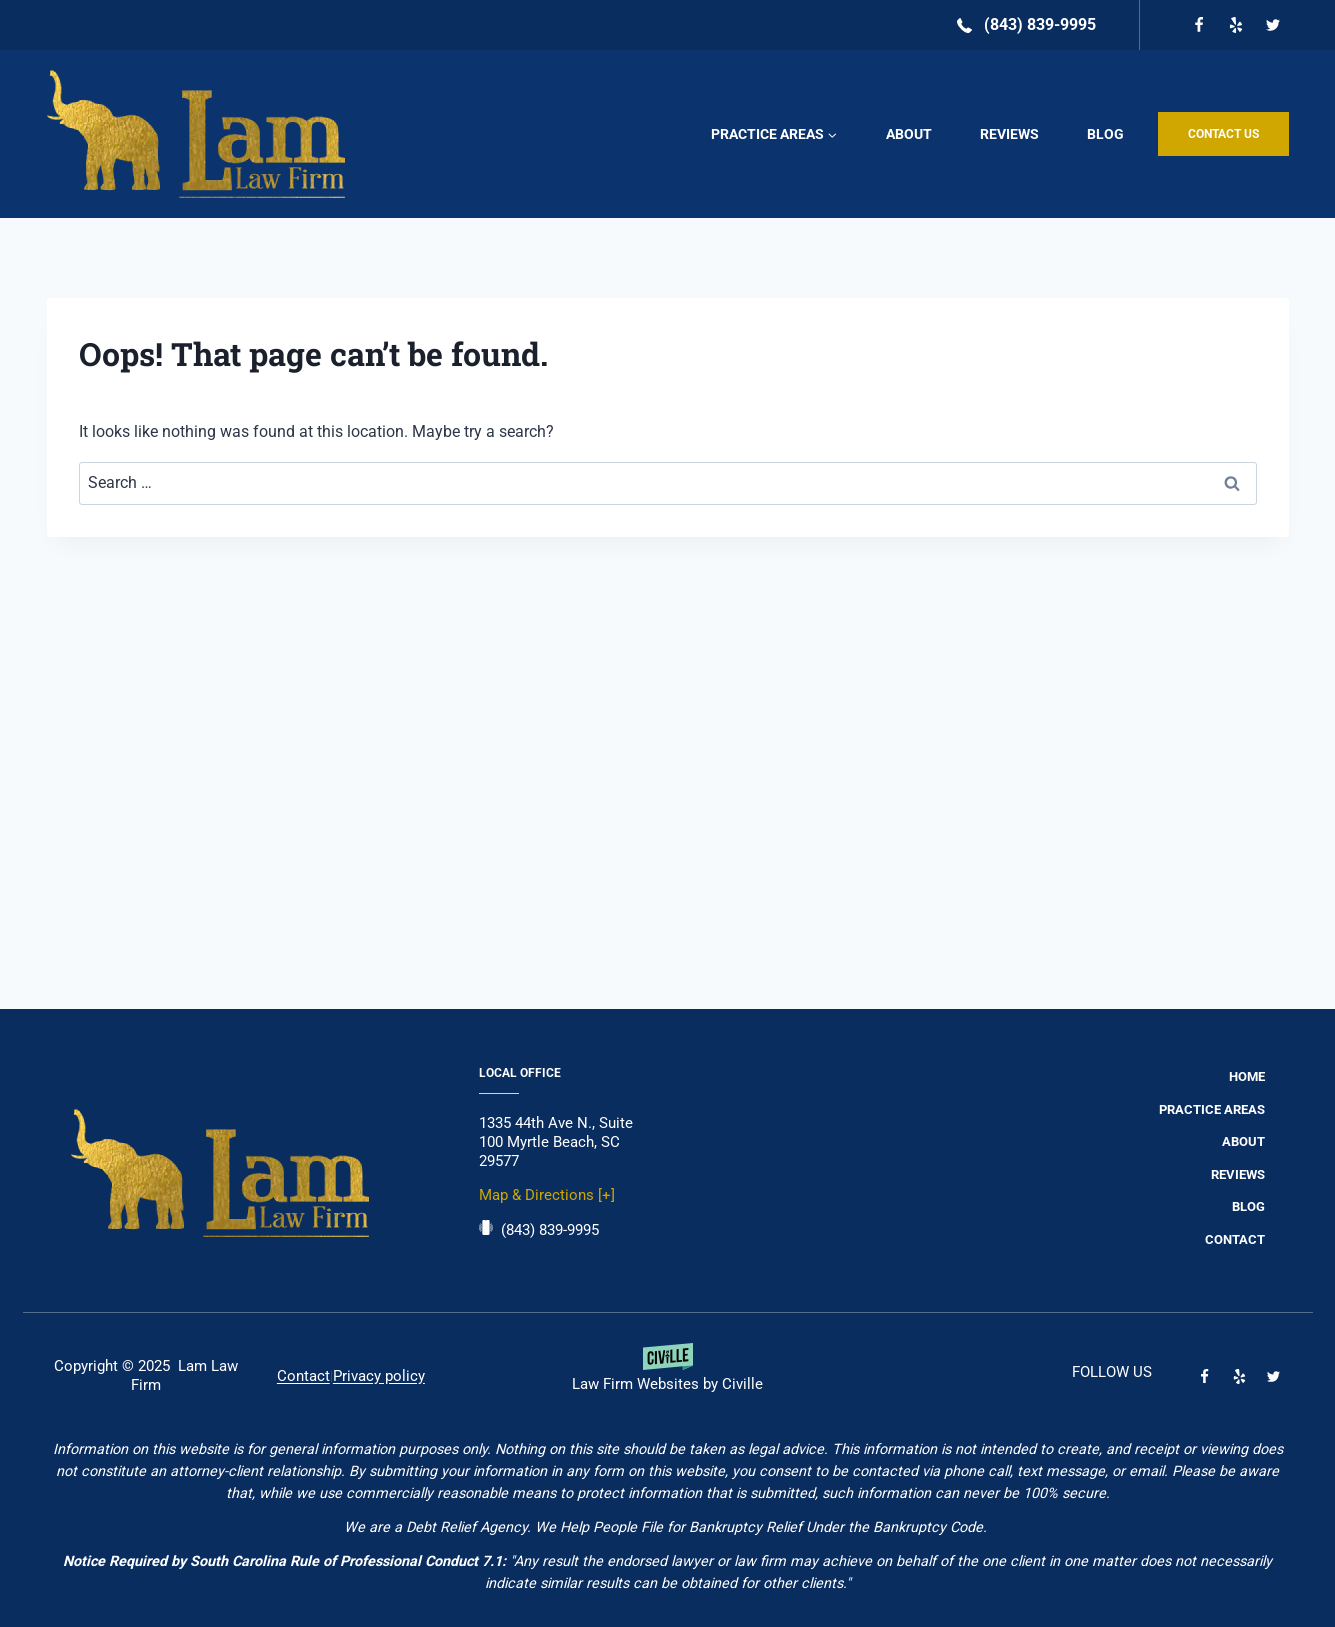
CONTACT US (1223, 134)
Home (1247, 1076)
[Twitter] (1273, 25)
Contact (1235, 1239)
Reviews (1009, 134)
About (909, 134)
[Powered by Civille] (668, 1376)
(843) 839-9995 (550, 1230)
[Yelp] (1236, 25)
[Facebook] (1199, 25)
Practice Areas (1212, 1109)
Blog (1105, 134)
